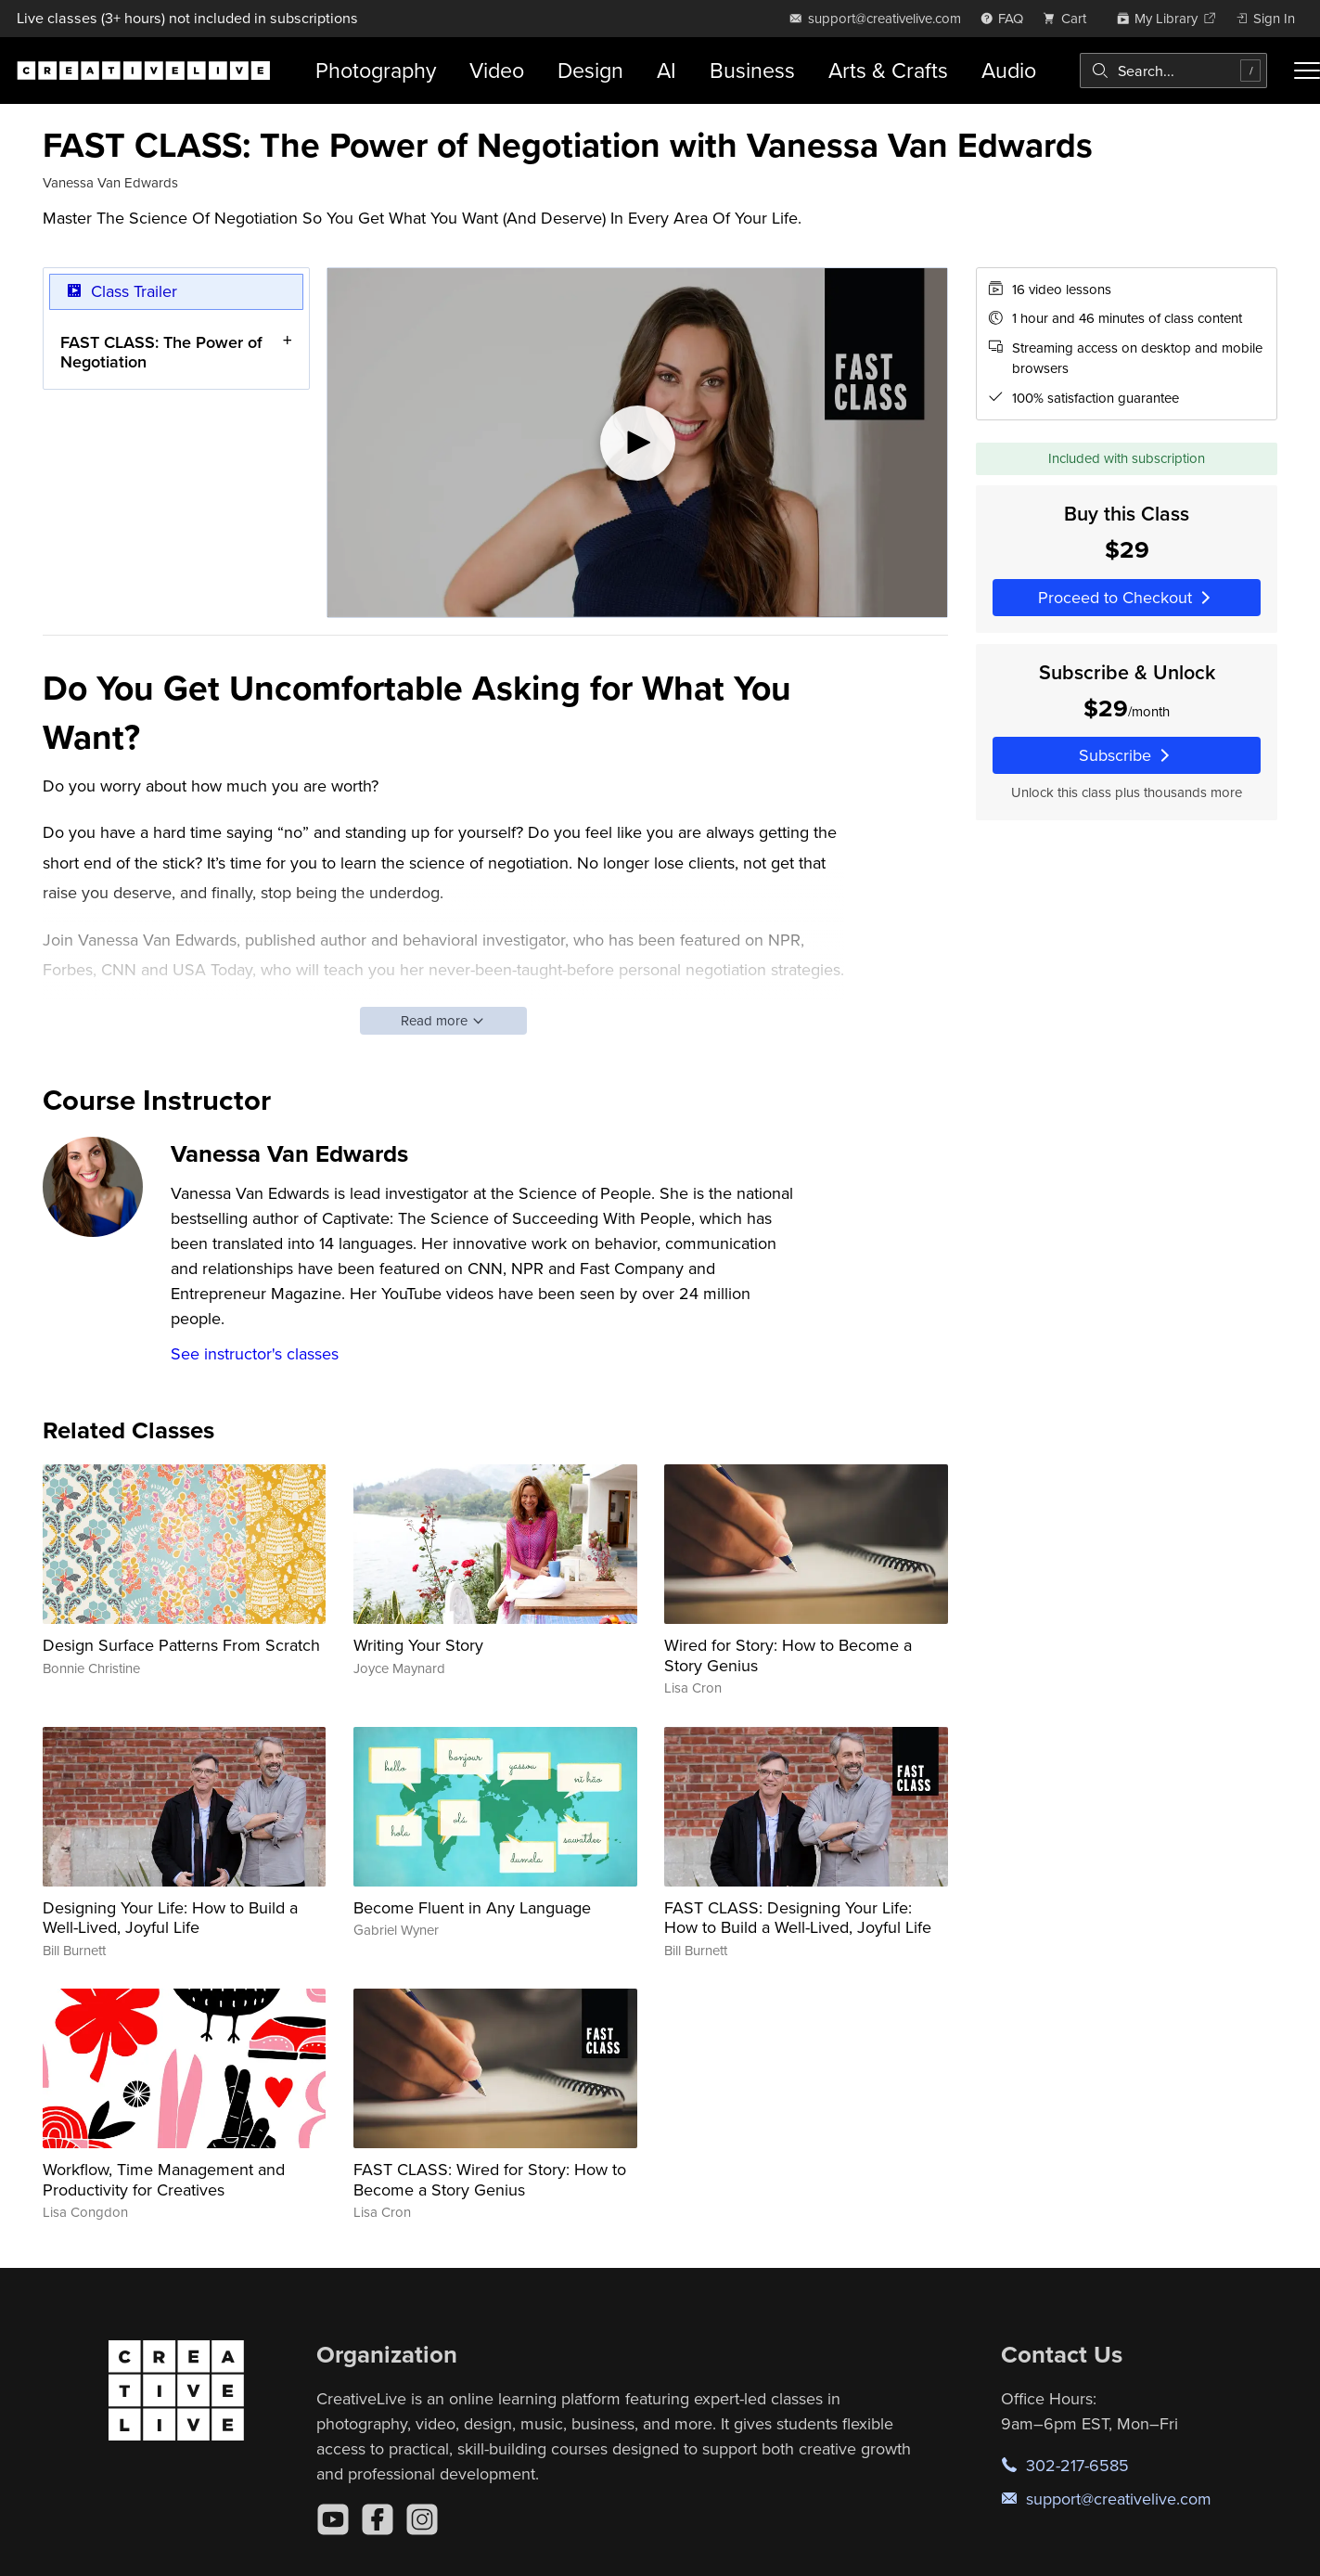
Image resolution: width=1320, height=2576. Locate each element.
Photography (375, 70)
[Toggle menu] (1307, 70)
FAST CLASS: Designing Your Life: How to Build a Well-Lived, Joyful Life (797, 1917)
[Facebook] (377, 2519)
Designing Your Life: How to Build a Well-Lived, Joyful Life (170, 1917)
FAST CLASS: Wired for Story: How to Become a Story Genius (489, 2179)
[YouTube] (333, 2519)
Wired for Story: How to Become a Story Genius (788, 1655)
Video (496, 70)
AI (666, 70)
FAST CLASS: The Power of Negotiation (161, 351)
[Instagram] (422, 2519)
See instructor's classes (255, 1353)
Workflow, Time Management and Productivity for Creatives (164, 2179)
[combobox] (1173, 70)
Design (590, 70)
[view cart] (1069, 18)
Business (752, 70)
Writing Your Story (418, 1644)
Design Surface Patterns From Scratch (181, 1644)
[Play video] (637, 442)
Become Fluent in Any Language (472, 1907)
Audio (1008, 70)
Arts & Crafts (888, 70)
